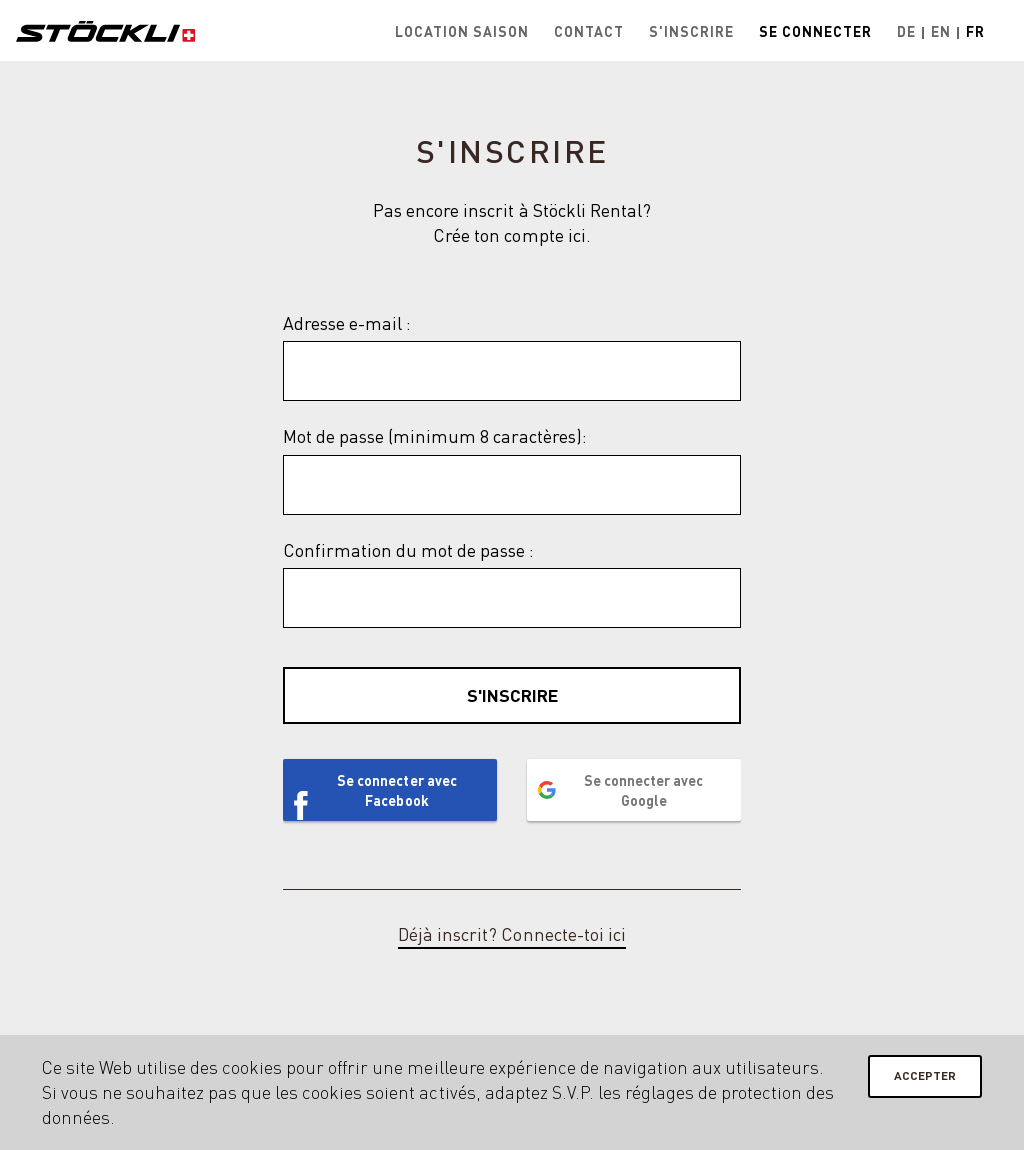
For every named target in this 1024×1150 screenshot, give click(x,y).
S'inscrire (691, 31)
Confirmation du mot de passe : (408, 550)
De (906, 31)
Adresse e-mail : (347, 323)
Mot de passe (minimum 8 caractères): (435, 436)
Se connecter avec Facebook (396, 790)
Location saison (462, 31)
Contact (589, 31)
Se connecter (815, 31)
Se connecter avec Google (643, 790)
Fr (975, 31)
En (941, 31)
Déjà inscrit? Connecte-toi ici (511, 934)
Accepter (925, 1075)
